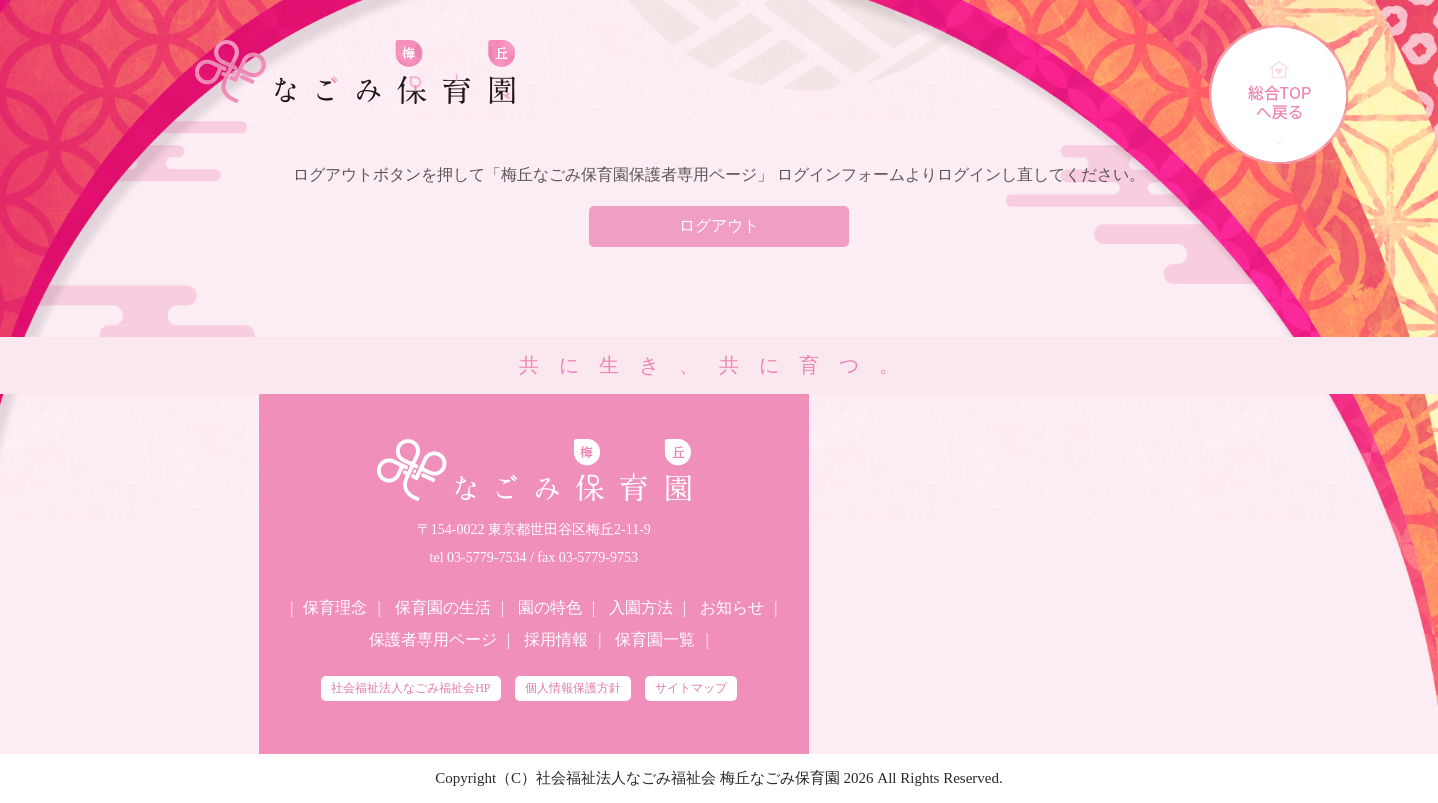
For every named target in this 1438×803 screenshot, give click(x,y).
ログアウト (719, 225)
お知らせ (732, 607)
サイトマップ (691, 688)
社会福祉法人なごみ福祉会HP (410, 688)
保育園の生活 (443, 607)
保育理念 (335, 607)
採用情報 (556, 639)
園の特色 (550, 607)
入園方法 (641, 607)
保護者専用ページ (433, 639)
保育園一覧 (655, 639)
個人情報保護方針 (573, 688)
